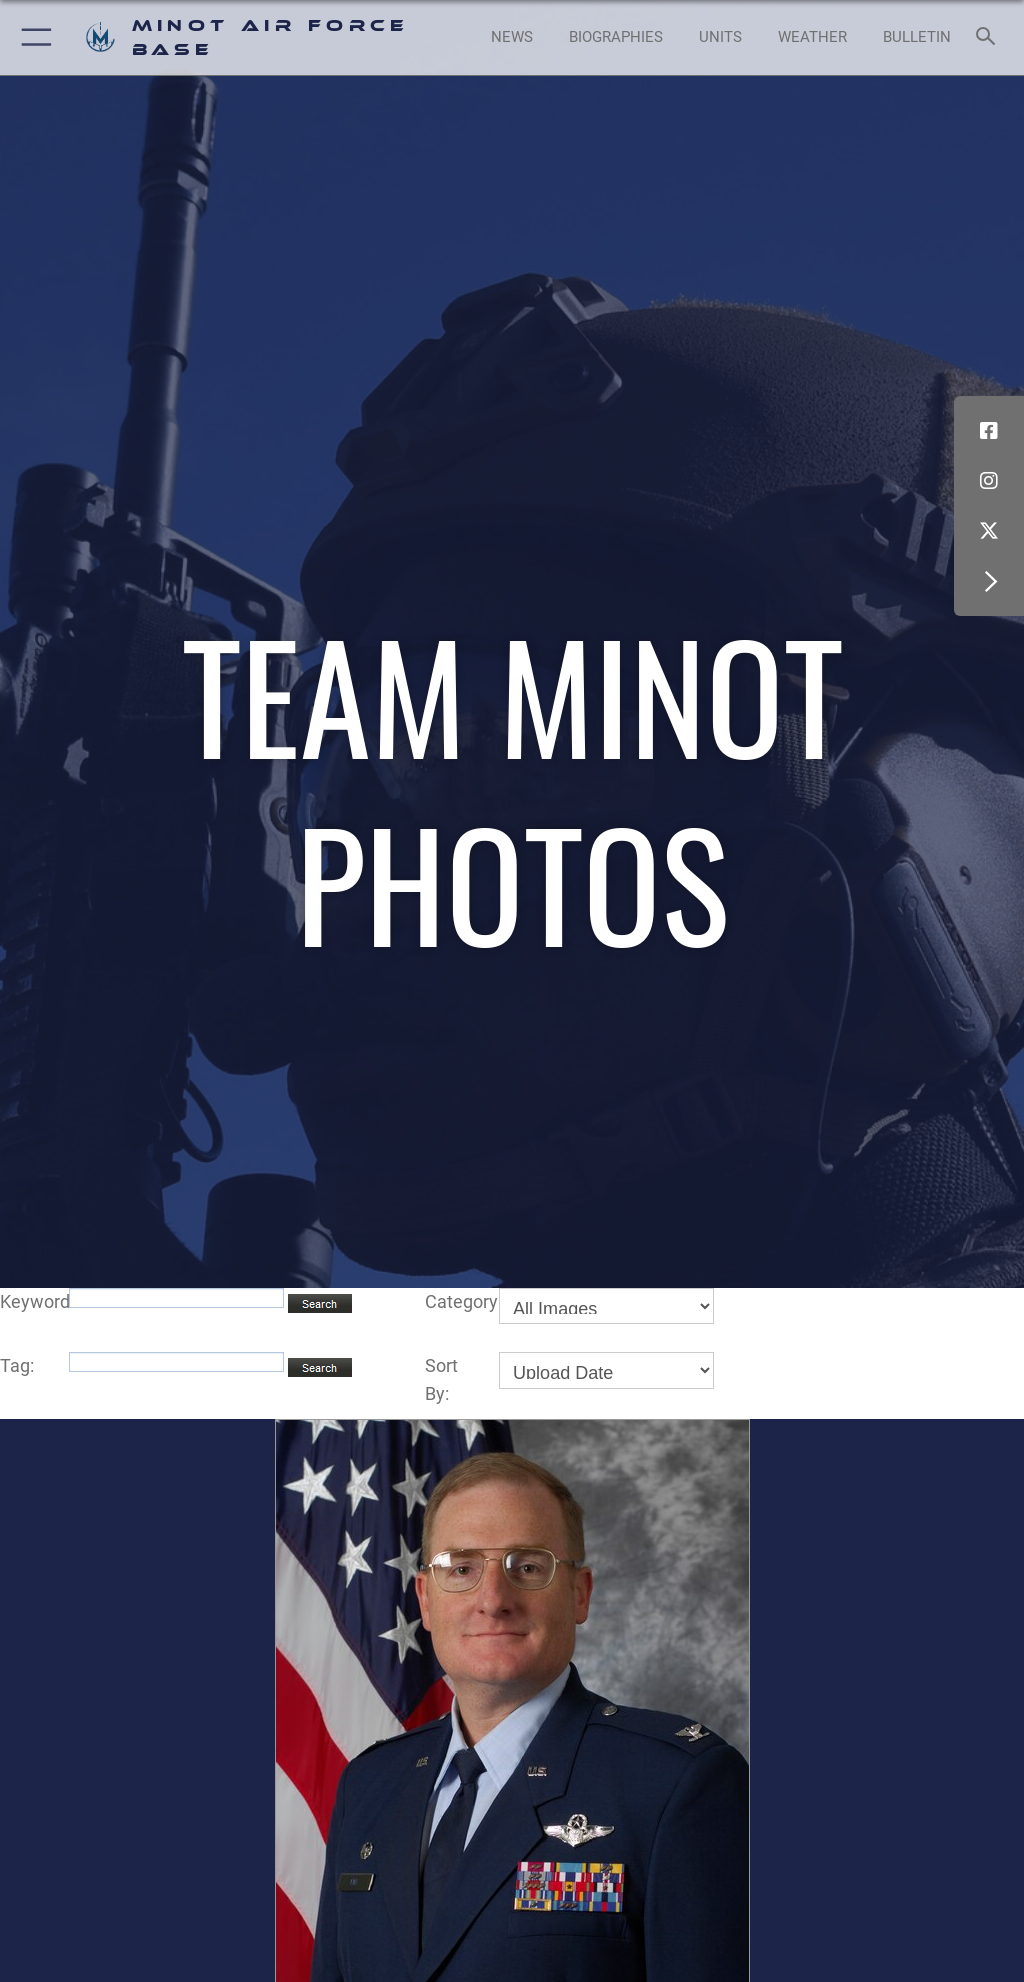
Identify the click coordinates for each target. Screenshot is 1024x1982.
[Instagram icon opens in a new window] (989, 481)
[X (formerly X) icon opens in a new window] (989, 531)
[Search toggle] (989, 37)
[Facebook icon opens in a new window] (989, 431)
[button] (32, 37)
